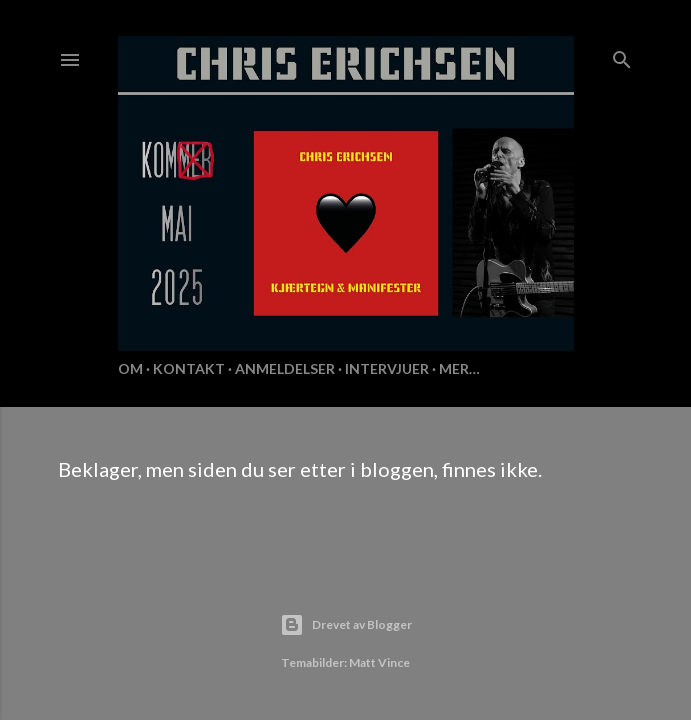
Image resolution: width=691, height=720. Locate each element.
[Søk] (622, 55)
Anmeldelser (285, 368)
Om (130, 368)
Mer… (459, 368)
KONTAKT (189, 368)
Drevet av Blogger (346, 625)
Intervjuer (387, 368)
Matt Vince (379, 662)
